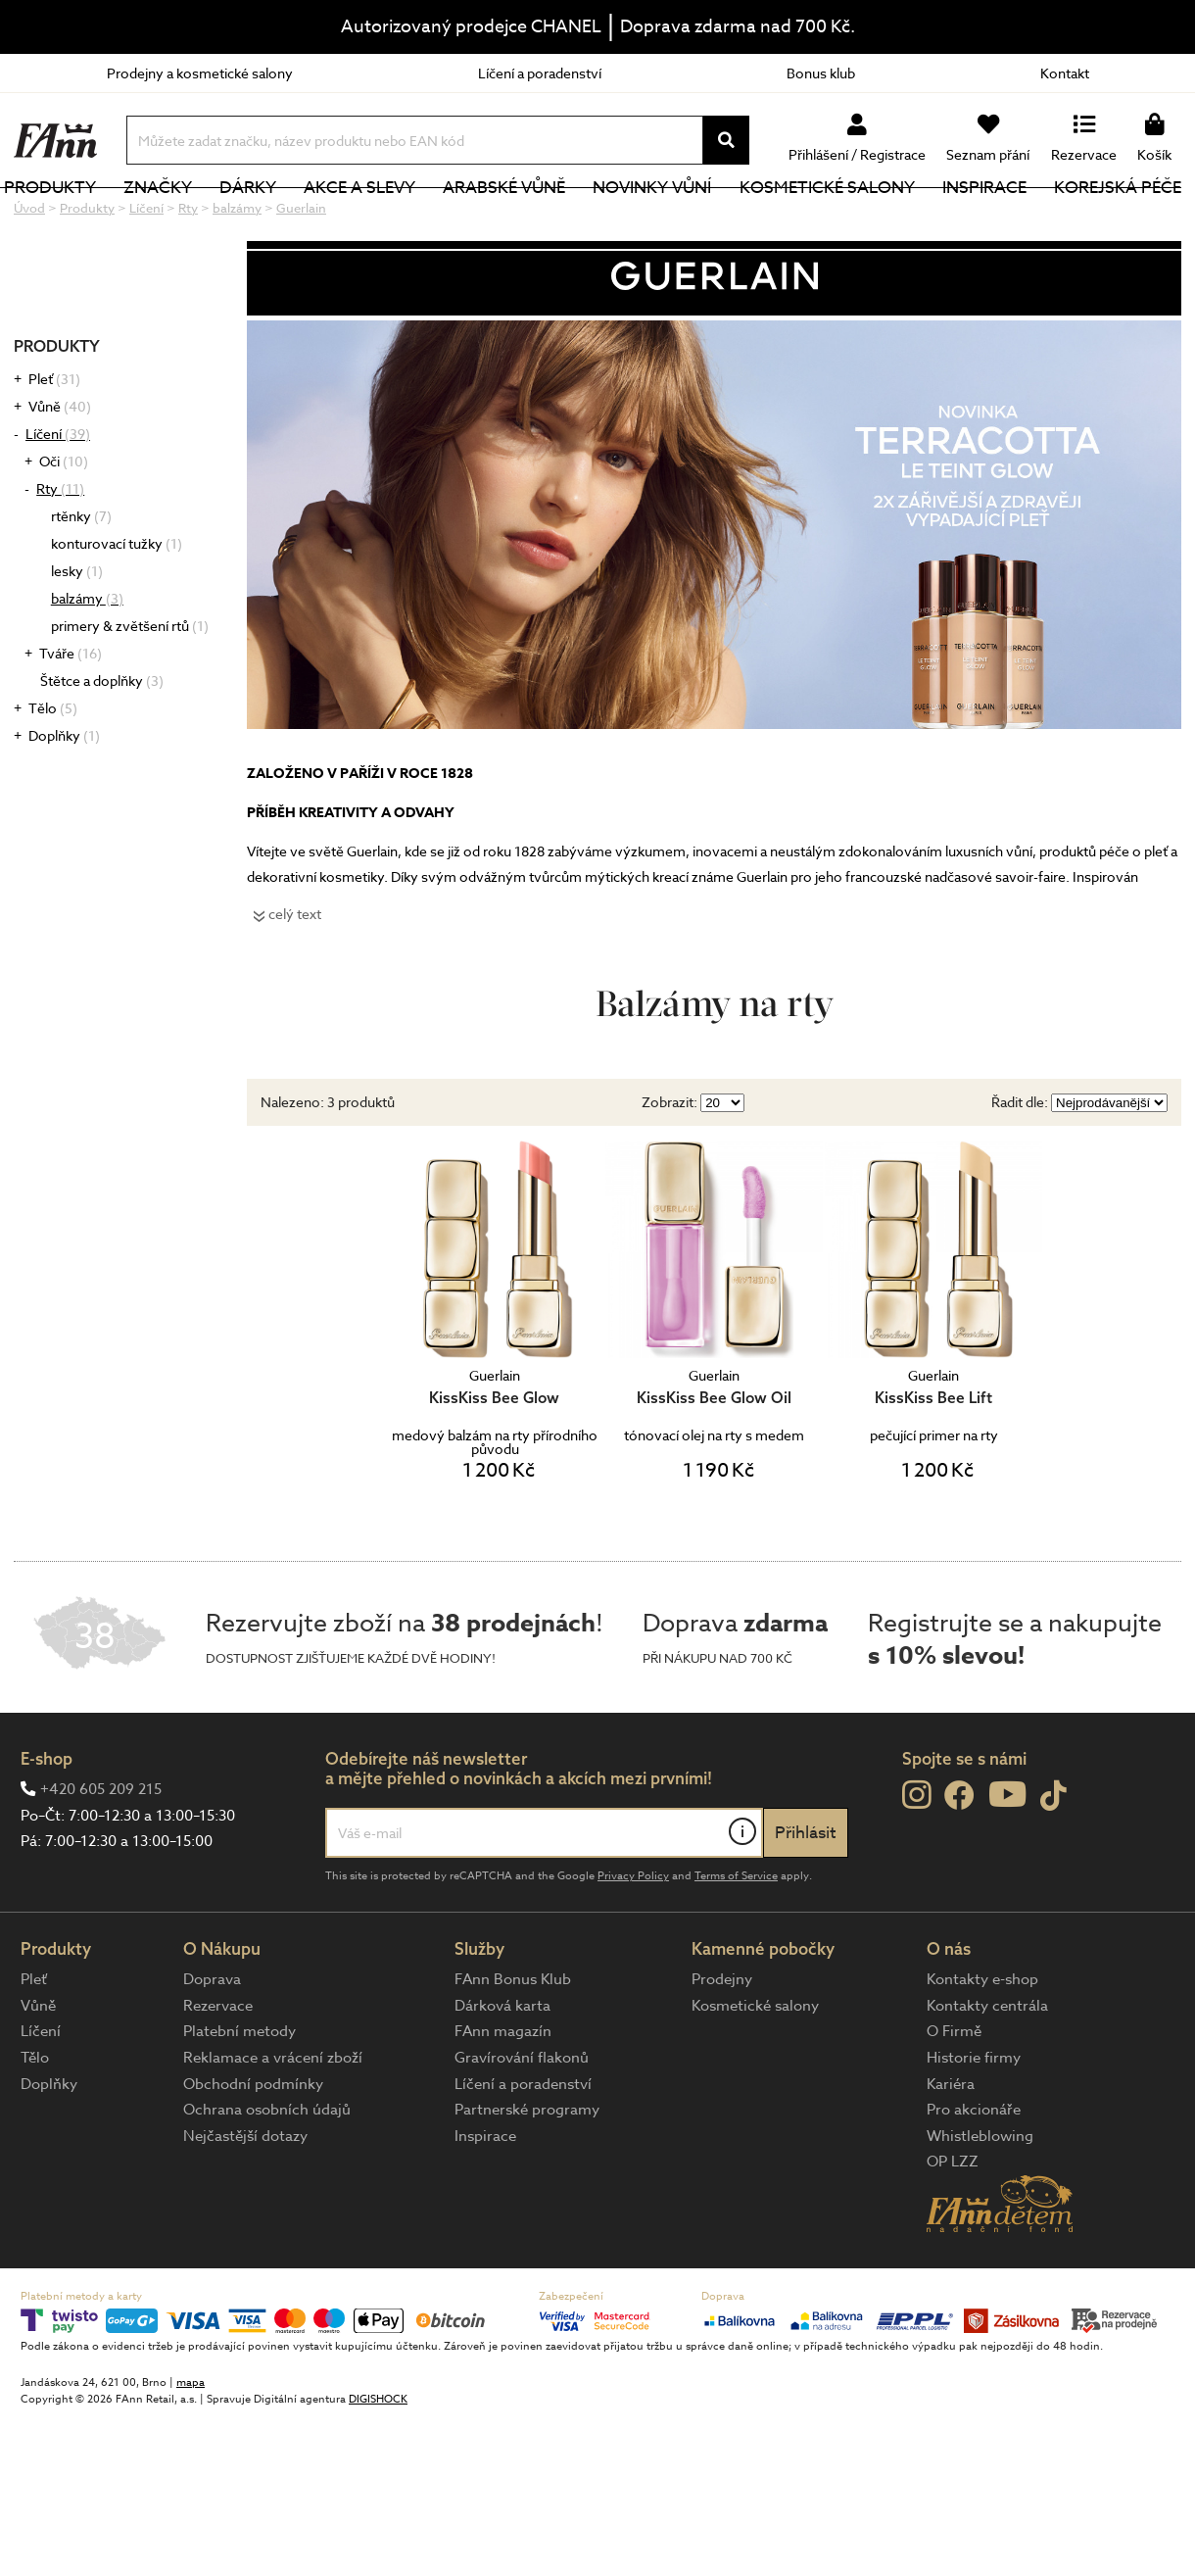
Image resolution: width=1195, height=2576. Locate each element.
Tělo (52, 773)
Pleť (54, 444)
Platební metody (239, 2097)
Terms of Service (736, 1941)
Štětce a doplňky (102, 746)
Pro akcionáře (974, 2175)
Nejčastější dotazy (245, 2201)
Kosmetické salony (838, 220)
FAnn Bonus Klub (512, 2045)
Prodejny (722, 2045)
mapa (190, 2448)
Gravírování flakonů (521, 2123)
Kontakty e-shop (982, 2045)
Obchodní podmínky (253, 2150)
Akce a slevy (387, 220)
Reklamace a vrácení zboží (272, 2123)
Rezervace (218, 2071)
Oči (63, 526)
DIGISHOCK (378, 2464)
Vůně (59, 471)
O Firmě (954, 2097)
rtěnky (81, 581)
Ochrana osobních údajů (267, 2175)
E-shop (46, 1824)
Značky (196, 220)
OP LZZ (953, 2227)
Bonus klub (821, 73)
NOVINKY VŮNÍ (668, 220)
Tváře (70, 718)
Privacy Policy (633, 1941)
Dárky (280, 220)
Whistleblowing (980, 2201)
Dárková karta (502, 2071)
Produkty (93, 220)
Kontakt (1064, 73)
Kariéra (951, 2150)
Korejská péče (1117, 220)
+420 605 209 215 (101, 1855)
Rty (60, 554)
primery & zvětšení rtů (130, 691)
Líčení (57, 499)
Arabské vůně (526, 220)
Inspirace (989, 220)
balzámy (87, 664)
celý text (294, 979)
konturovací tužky (116, 609)
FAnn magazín (502, 2097)
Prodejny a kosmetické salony (200, 73)
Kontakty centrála (987, 2071)
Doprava (212, 2045)
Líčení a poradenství (539, 73)
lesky (77, 636)
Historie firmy (974, 2123)
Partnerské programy (526, 2175)
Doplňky (64, 801)
